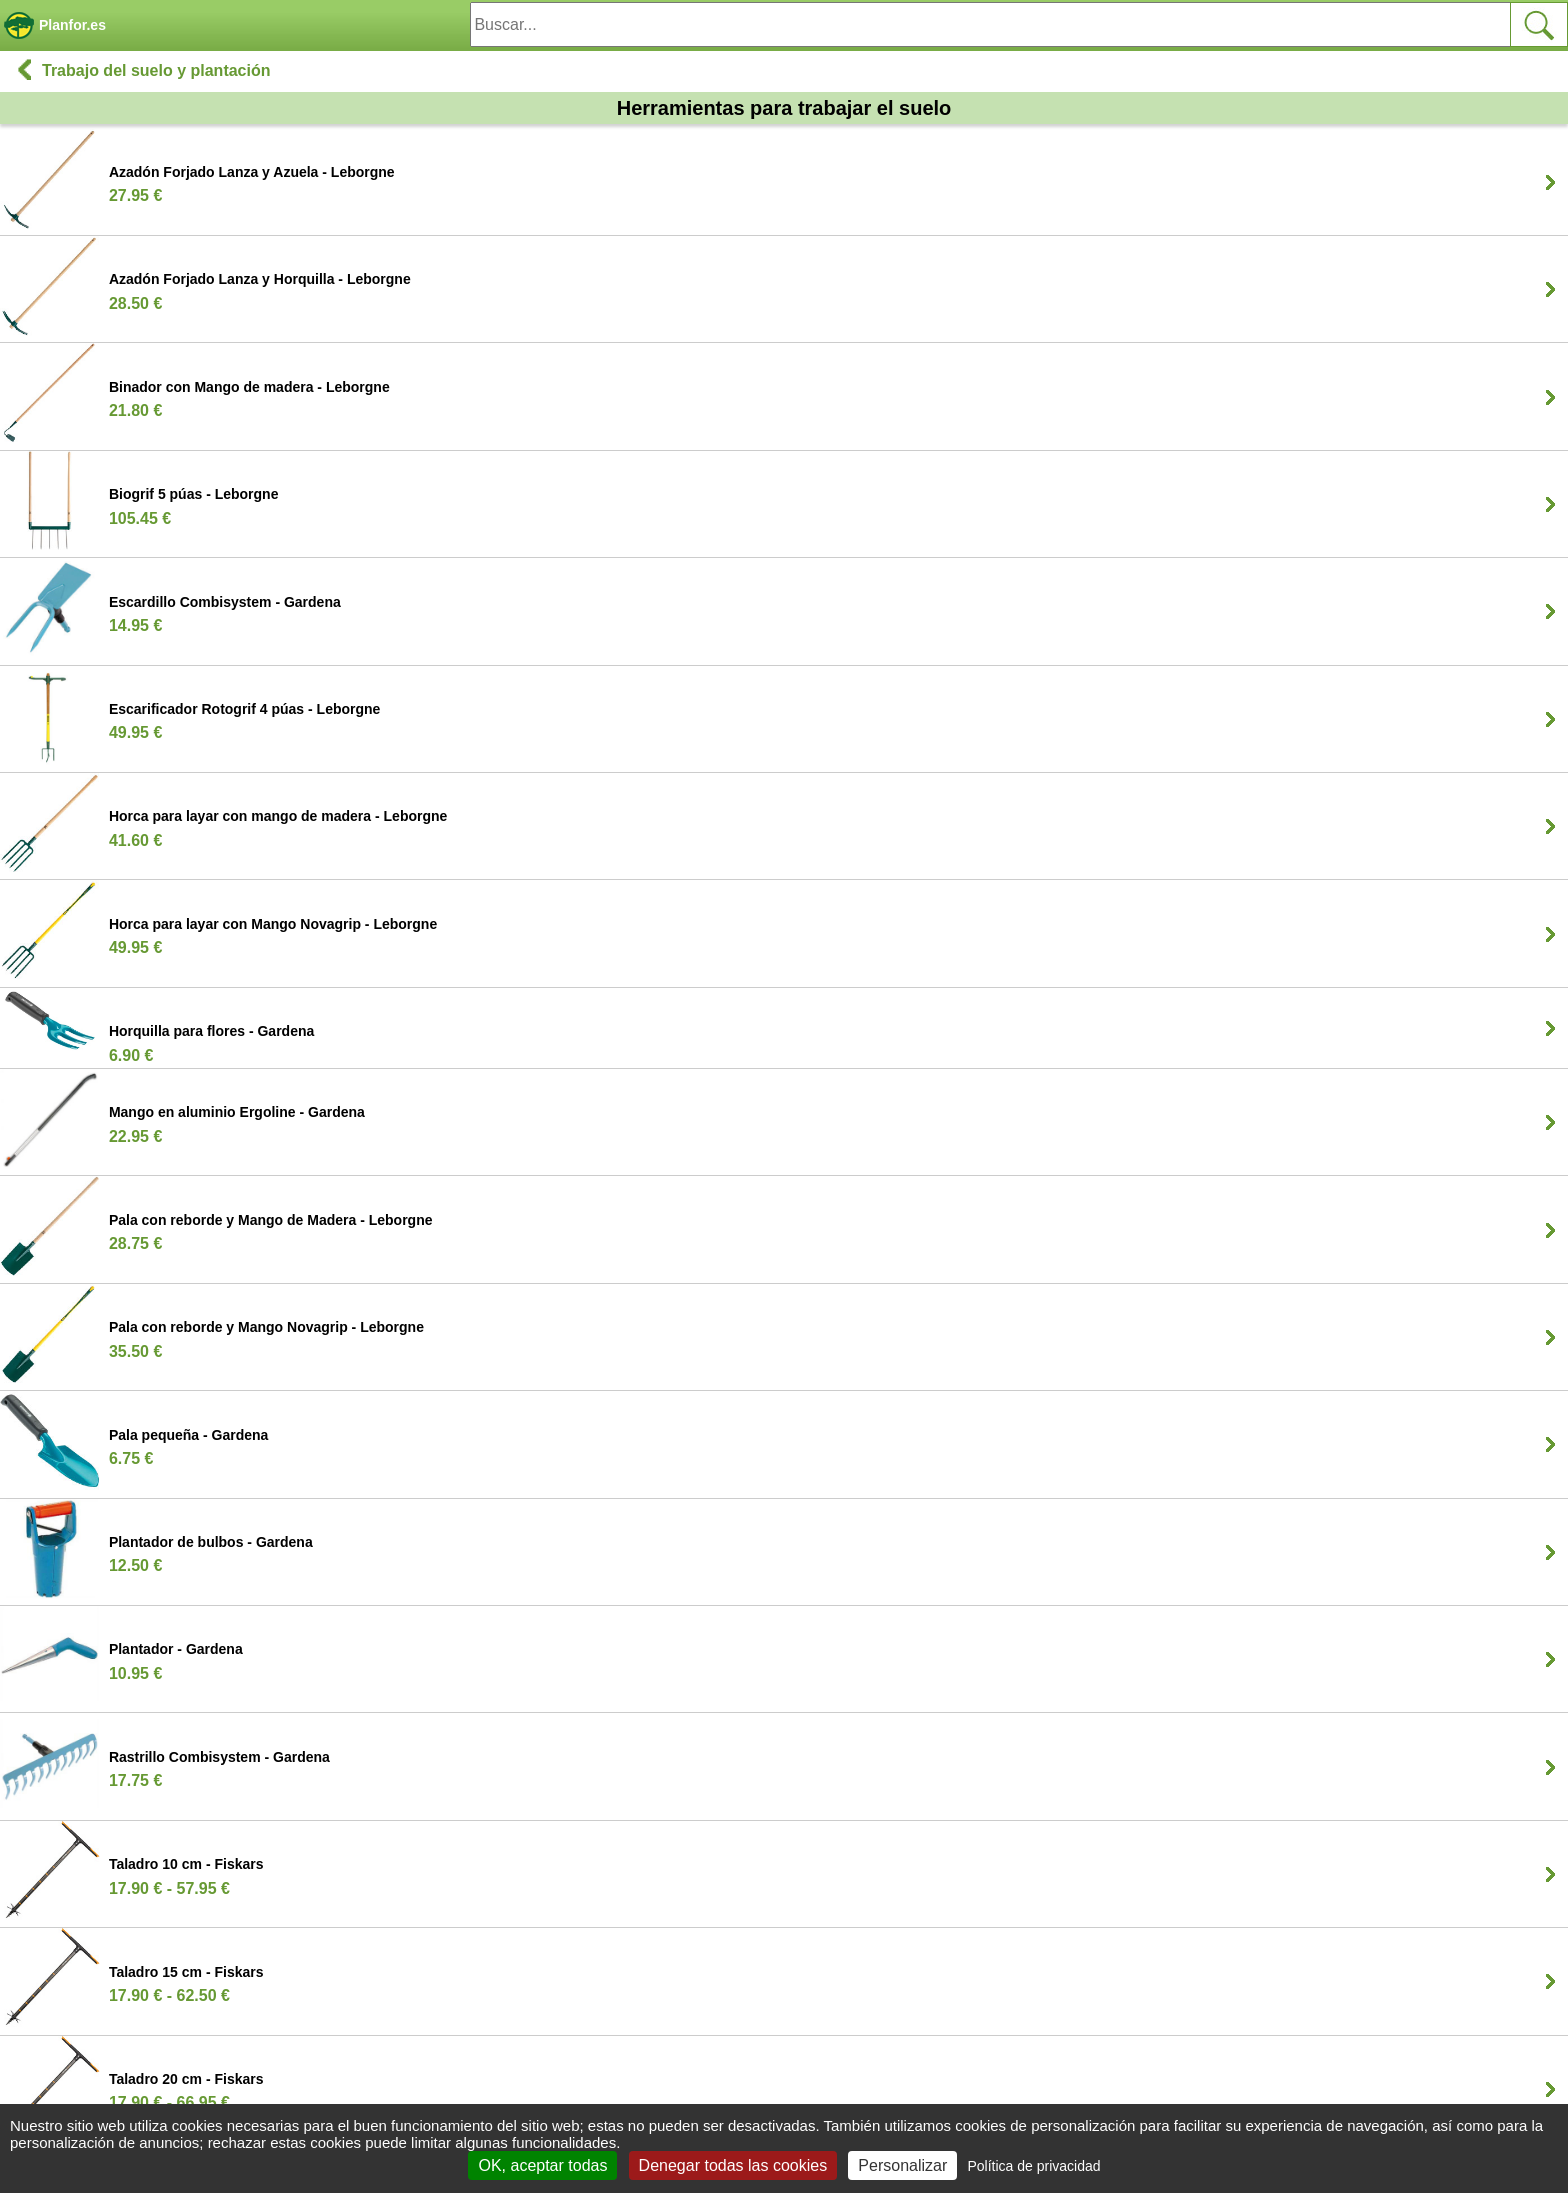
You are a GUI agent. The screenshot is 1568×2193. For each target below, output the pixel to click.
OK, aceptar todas (542, 2165)
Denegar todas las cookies (733, 2165)
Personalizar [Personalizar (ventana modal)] (902, 2165)
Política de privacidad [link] (1033, 2166)
